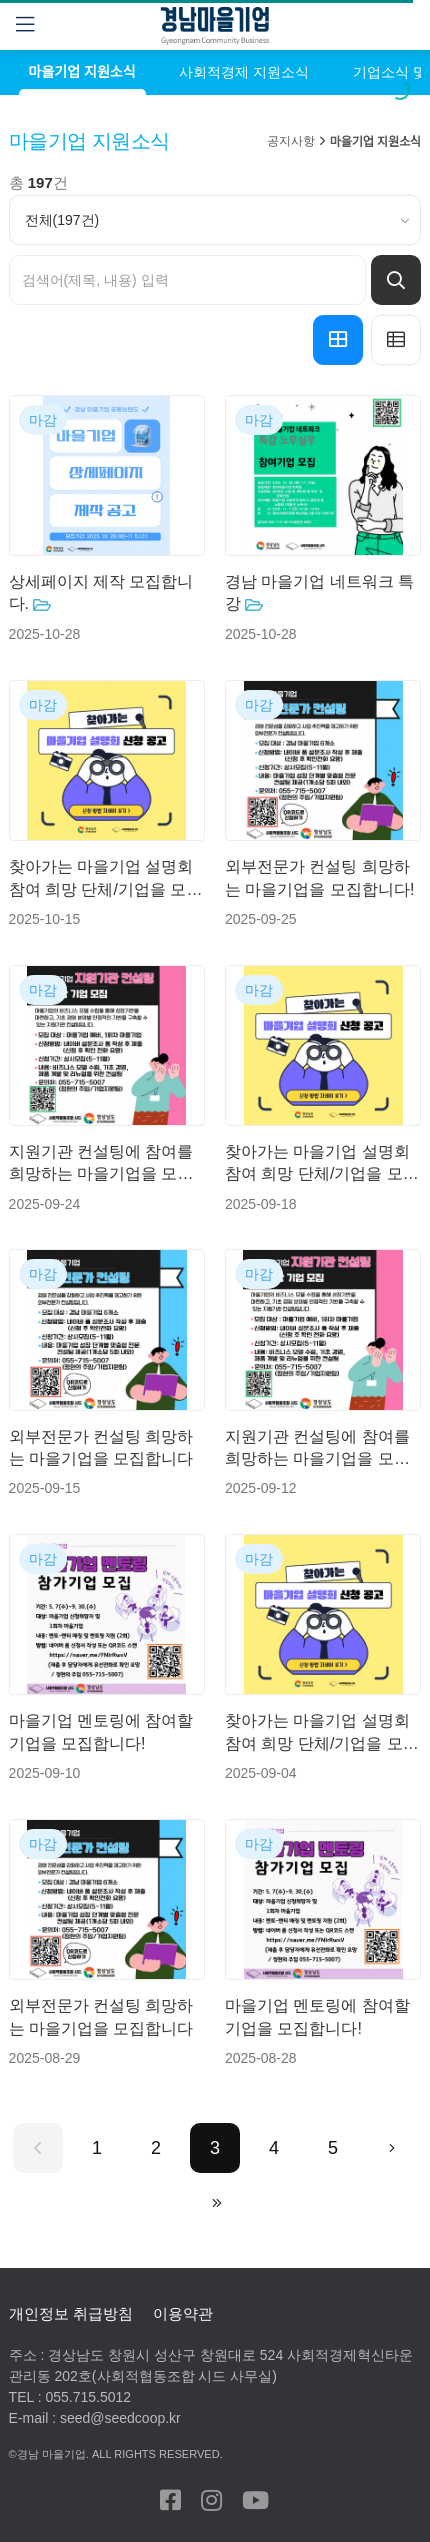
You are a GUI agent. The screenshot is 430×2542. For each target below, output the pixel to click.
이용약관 (183, 2313)
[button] (338, 340)
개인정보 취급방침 (71, 2313)
